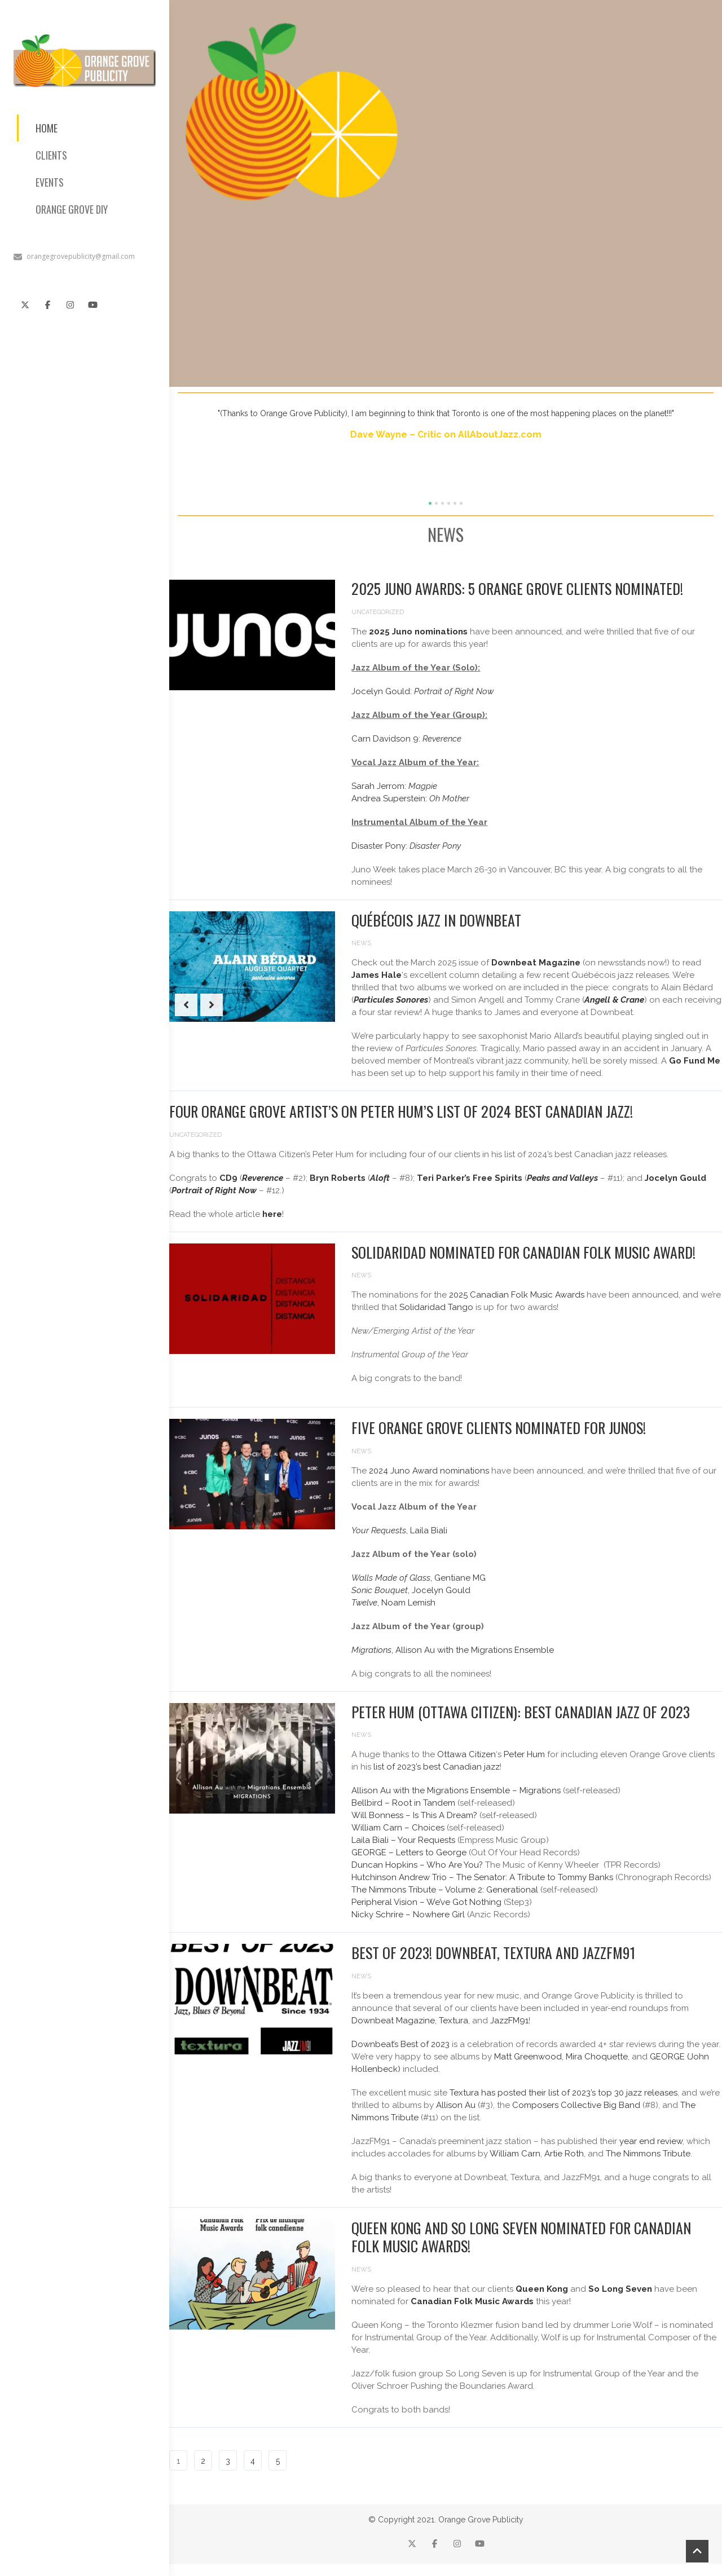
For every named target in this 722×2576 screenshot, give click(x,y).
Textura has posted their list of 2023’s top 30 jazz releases (563, 2093)
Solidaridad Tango (436, 1307)
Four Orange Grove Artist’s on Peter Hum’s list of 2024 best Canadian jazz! (401, 1111)
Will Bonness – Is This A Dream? (414, 1815)
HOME (47, 128)
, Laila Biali (399, 1530)
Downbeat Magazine (393, 2020)
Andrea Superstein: (410, 798)
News (361, 943)
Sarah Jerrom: (394, 786)
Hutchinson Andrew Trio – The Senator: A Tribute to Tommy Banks (482, 1877)
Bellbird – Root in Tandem (403, 1803)
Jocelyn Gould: (422, 691)
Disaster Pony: (406, 846)
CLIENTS (51, 155)
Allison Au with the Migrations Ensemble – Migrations (456, 1790)
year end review (651, 2141)
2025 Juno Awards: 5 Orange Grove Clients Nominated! (517, 588)
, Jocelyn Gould (410, 1590)
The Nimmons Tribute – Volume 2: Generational (444, 1890)
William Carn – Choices (397, 1828)
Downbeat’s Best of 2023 (400, 2044)
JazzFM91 (509, 2020)
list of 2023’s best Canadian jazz (436, 1767)
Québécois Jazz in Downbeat (436, 920)
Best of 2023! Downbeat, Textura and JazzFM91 (493, 1953)
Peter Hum (524, 1754)
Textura (453, 2020)
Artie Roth (564, 2154)
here (272, 1214)
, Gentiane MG (418, 1578)
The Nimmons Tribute (648, 2154)
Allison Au (456, 2105)
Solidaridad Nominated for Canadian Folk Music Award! (523, 1252)
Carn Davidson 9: (406, 739)
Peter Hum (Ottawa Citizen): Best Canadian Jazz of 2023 (520, 1712)
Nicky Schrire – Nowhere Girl (408, 1914)
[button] (430, 503)
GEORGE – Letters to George (408, 1852)
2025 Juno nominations (418, 632)
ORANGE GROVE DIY (72, 209)
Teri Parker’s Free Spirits (469, 1178)
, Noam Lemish (393, 1603)
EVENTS (50, 182)
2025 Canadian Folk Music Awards (516, 1295)
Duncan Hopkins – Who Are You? (417, 1865)
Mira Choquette (597, 2057)
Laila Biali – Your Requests (403, 1840)
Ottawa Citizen (466, 1754)
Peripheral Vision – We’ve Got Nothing (426, 1902)
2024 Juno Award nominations (429, 1471)
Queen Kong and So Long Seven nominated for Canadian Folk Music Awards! (521, 2237)
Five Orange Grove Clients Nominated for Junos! (498, 1428)
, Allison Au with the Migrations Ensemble (452, 1650)
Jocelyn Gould (675, 1178)
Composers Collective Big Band (576, 2105)
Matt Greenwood (528, 2057)
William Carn (515, 2154)
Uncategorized (377, 612)
